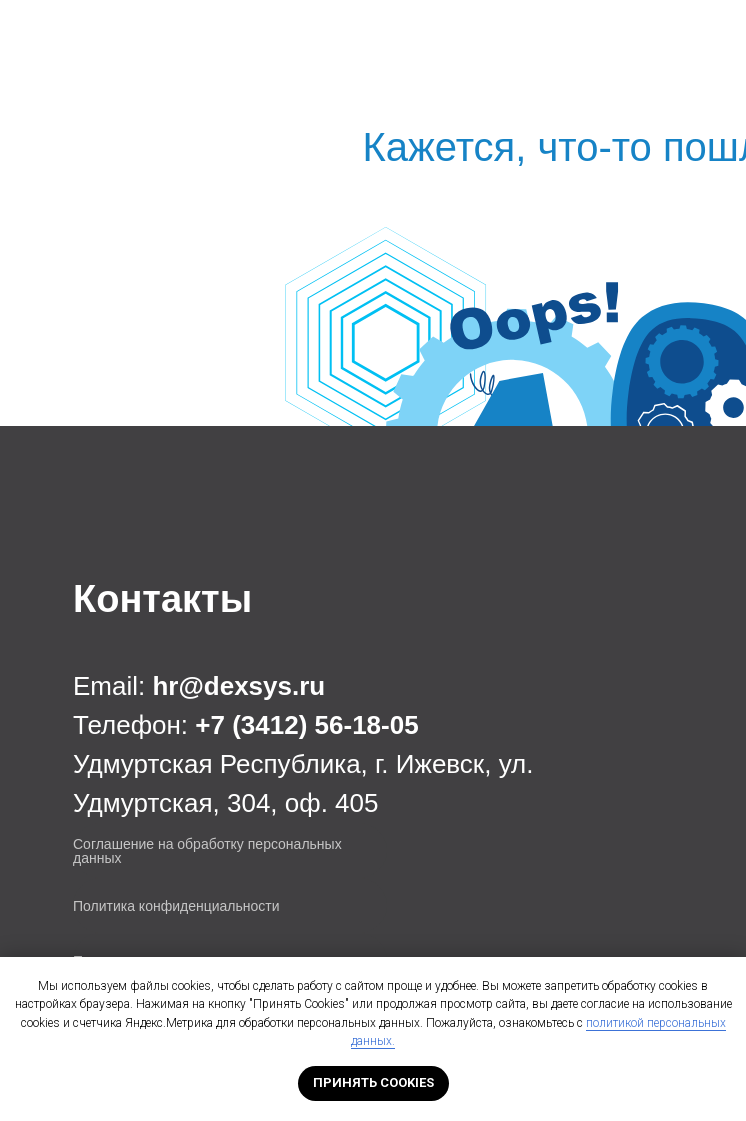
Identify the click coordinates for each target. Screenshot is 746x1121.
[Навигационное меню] (715, 35)
